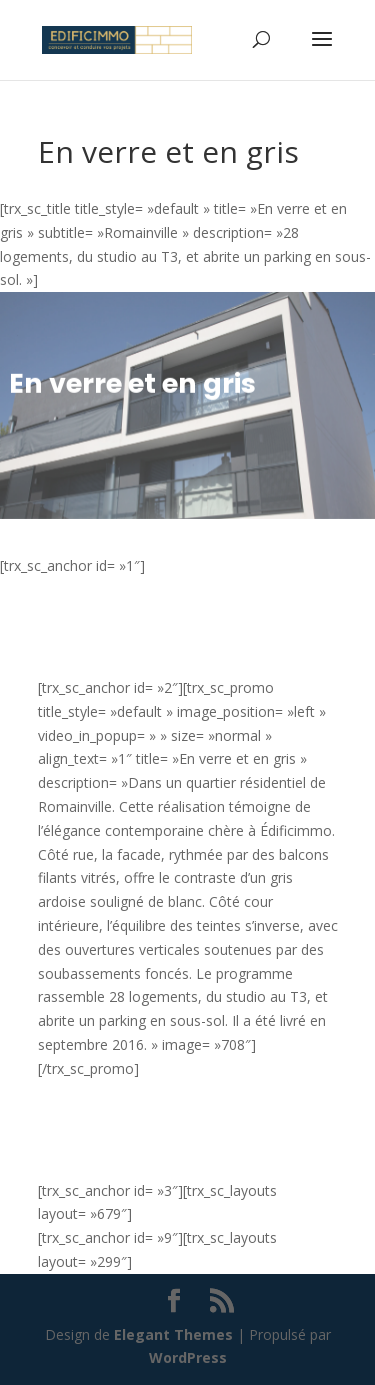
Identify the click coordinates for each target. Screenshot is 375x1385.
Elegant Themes (173, 1334)
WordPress (188, 1357)
